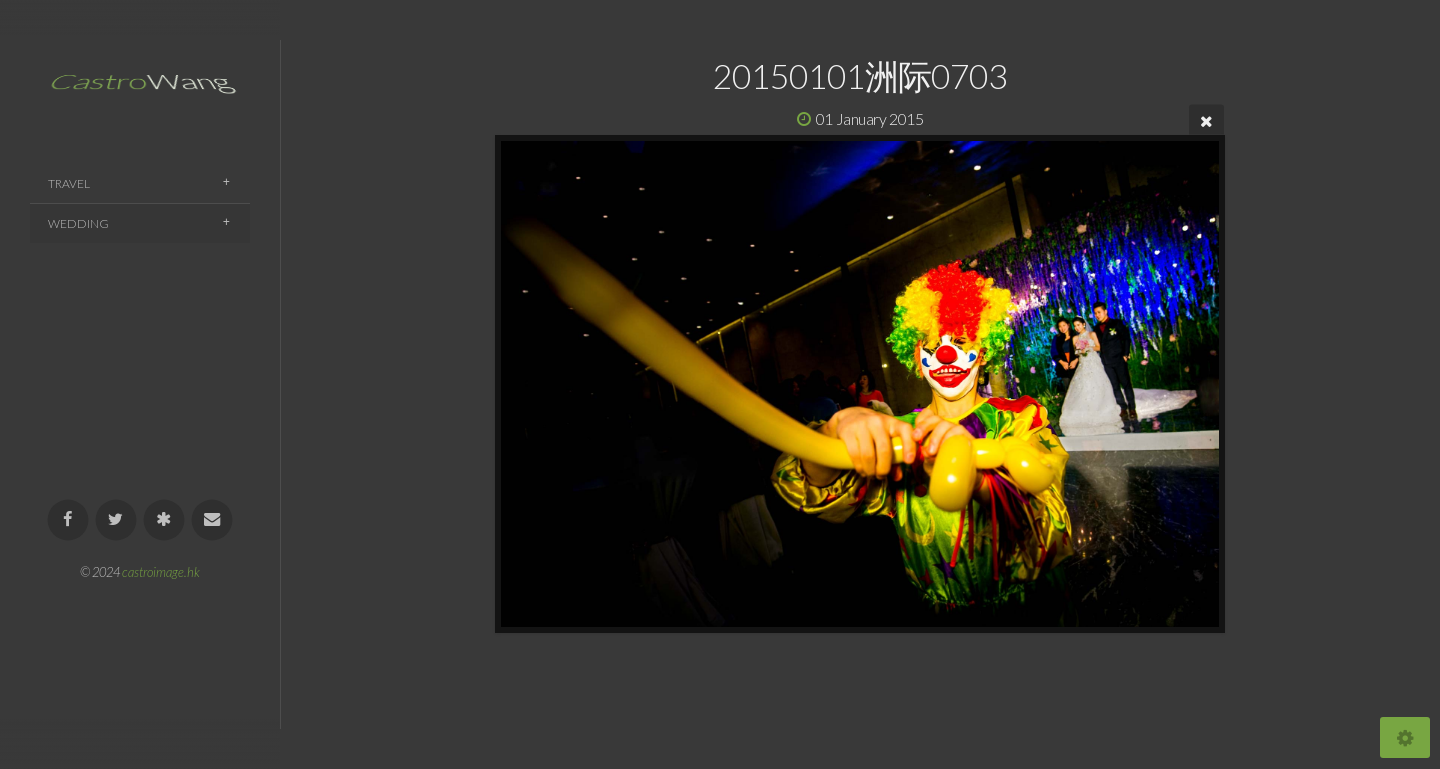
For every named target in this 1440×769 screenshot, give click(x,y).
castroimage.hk (161, 572)
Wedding (78, 223)
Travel (69, 183)
